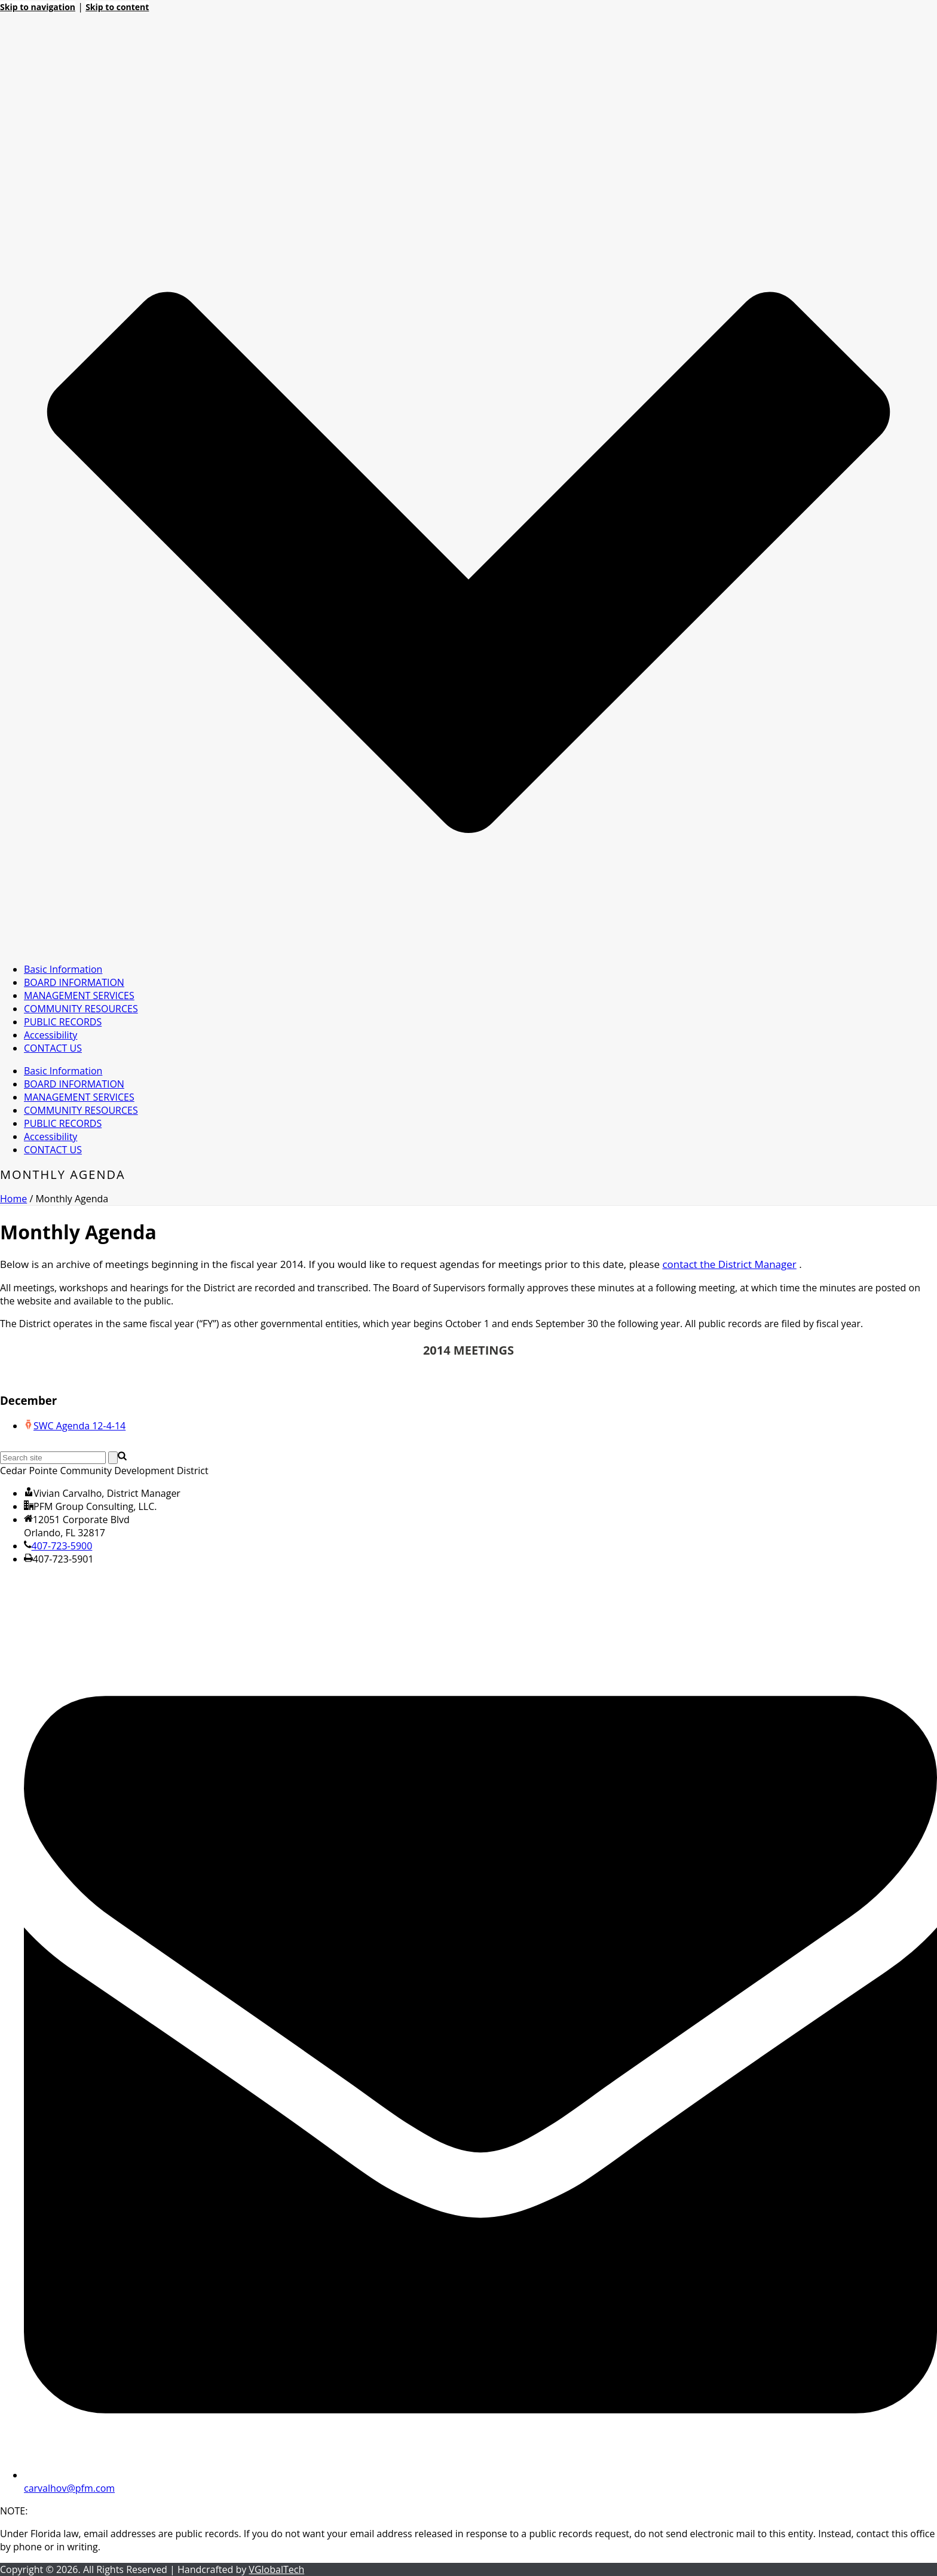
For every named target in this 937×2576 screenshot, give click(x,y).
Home (13, 1198)
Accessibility (50, 1035)
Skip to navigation (37, 7)
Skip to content (117, 7)
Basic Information (63, 969)
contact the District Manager (729, 1264)
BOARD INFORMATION (74, 982)
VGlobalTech (276, 2569)
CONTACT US (53, 1048)
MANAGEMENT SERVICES (79, 995)
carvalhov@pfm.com (69, 2488)
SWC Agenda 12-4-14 (79, 1425)
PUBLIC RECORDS (63, 1021)
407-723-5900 (62, 1545)
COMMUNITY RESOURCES (81, 1008)
